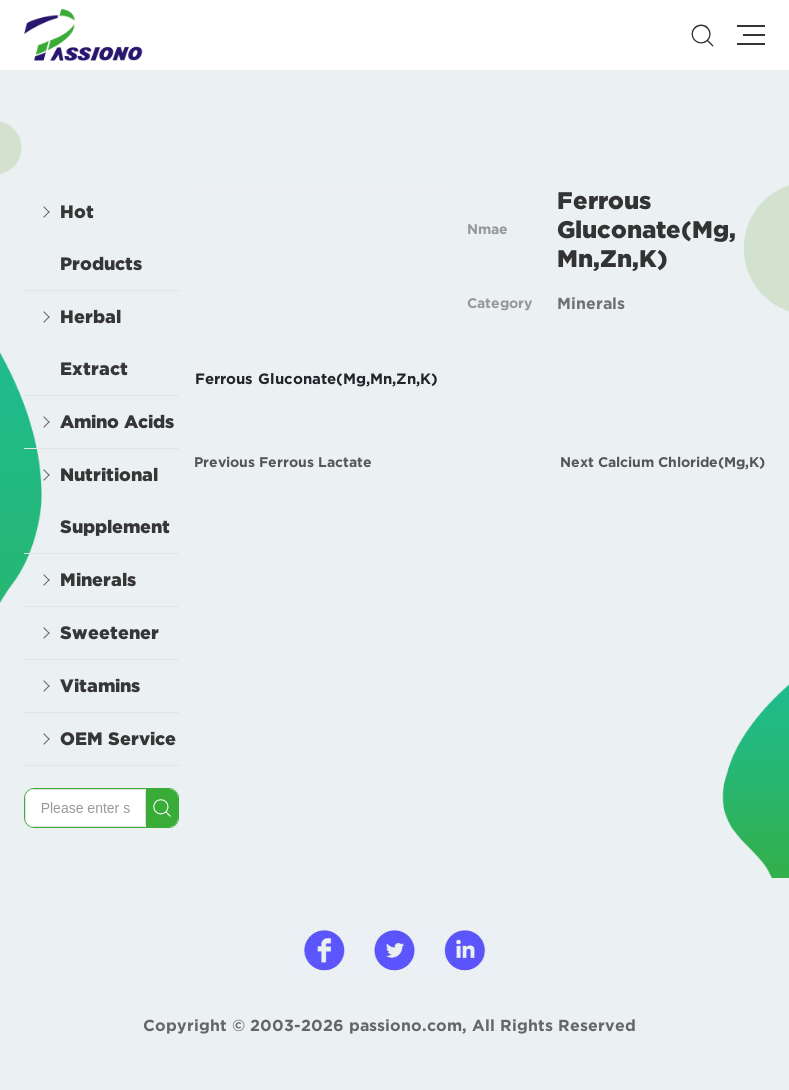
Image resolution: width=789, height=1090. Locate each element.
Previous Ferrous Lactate (283, 462)
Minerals (591, 303)
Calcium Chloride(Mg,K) (681, 462)
